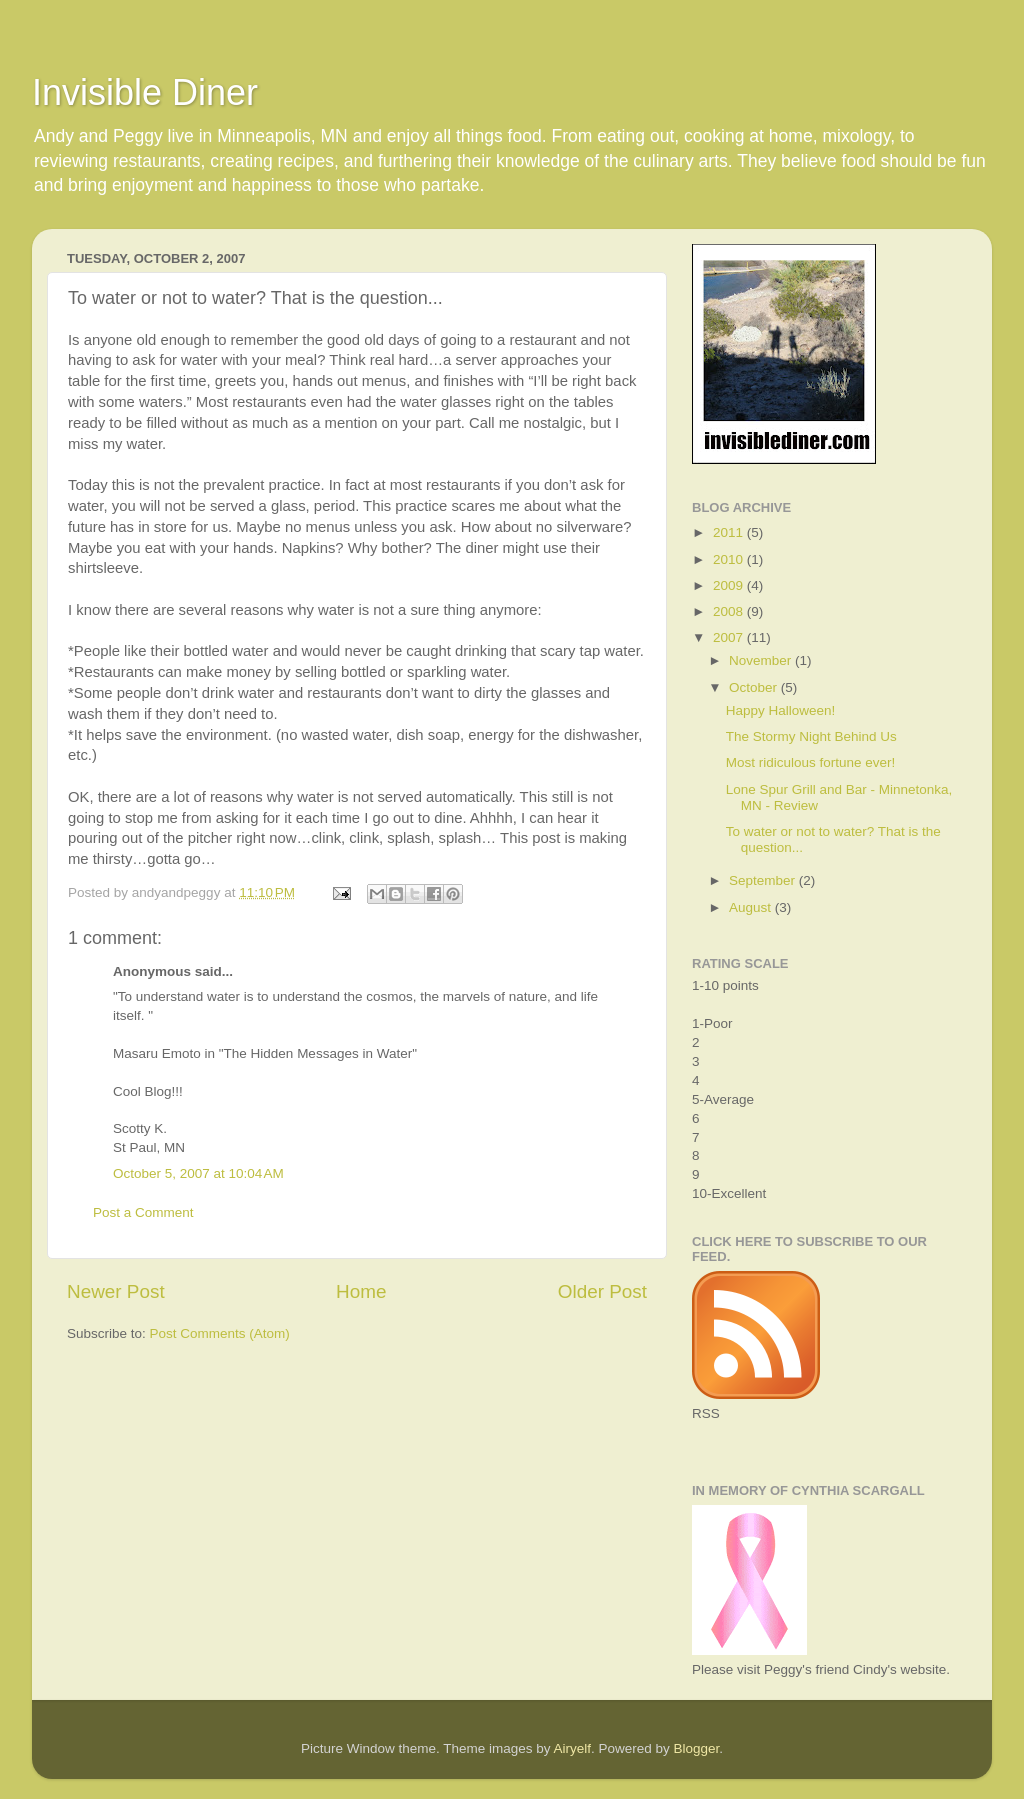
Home (361, 1291)
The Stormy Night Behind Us (811, 736)
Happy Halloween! (781, 710)
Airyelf (573, 1748)
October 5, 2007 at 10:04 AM (198, 1173)
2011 (730, 532)
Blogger (697, 1748)
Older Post (602, 1291)
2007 (730, 637)
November (762, 660)
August (752, 907)
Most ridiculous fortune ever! (811, 762)
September (764, 880)
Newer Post (116, 1291)
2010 (730, 559)
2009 (730, 585)
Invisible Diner (145, 92)
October (755, 687)
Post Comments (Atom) (220, 1333)
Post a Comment (143, 1212)
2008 (730, 611)
